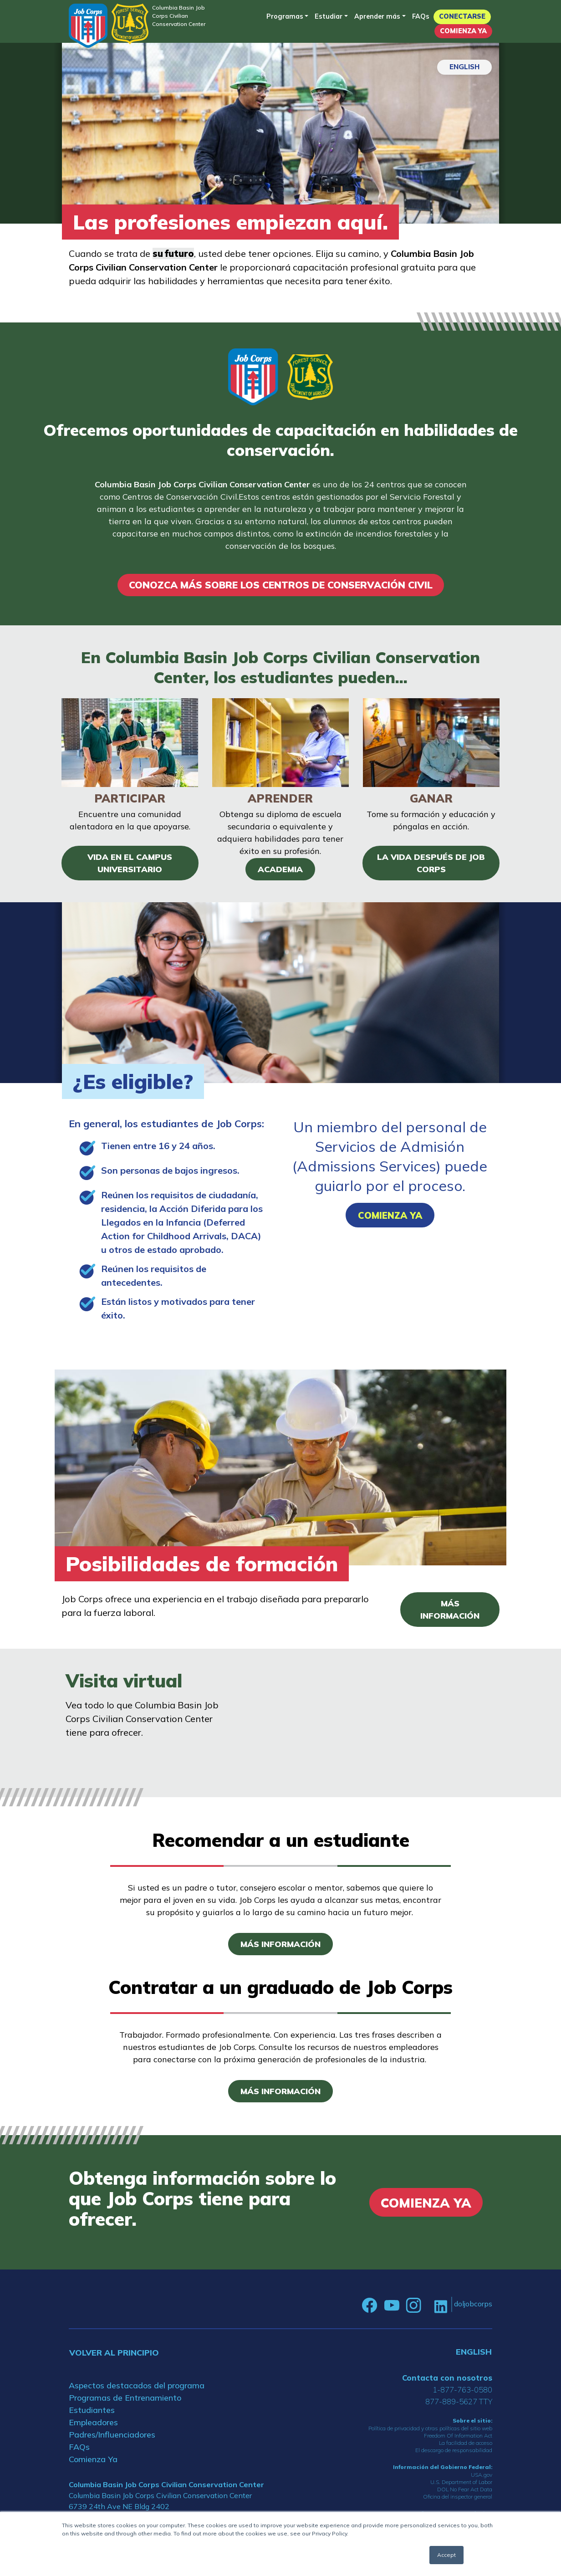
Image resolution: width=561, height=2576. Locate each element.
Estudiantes (92, 2412)
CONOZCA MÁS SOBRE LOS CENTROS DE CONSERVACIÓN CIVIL (280, 586)
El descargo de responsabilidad (453, 2452)
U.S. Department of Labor (461, 2484)
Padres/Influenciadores (112, 2436)
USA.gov (481, 2477)
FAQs (420, 16)
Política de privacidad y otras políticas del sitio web (430, 2430)
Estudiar (328, 16)
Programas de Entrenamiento (125, 2399)
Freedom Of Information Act (458, 2437)
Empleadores (93, 2424)
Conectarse (462, 16)
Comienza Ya (463, 31)
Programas (284, 16)
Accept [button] (446, 2554)
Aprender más (377, 16)
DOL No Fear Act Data (464, 2491)
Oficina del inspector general (457, 2498)
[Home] (88, 26)
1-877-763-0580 (462, 2391)
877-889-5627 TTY (458, 2403)
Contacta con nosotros (447, 2379)
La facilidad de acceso (465, 2445)
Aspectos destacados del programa (136, 2387)
